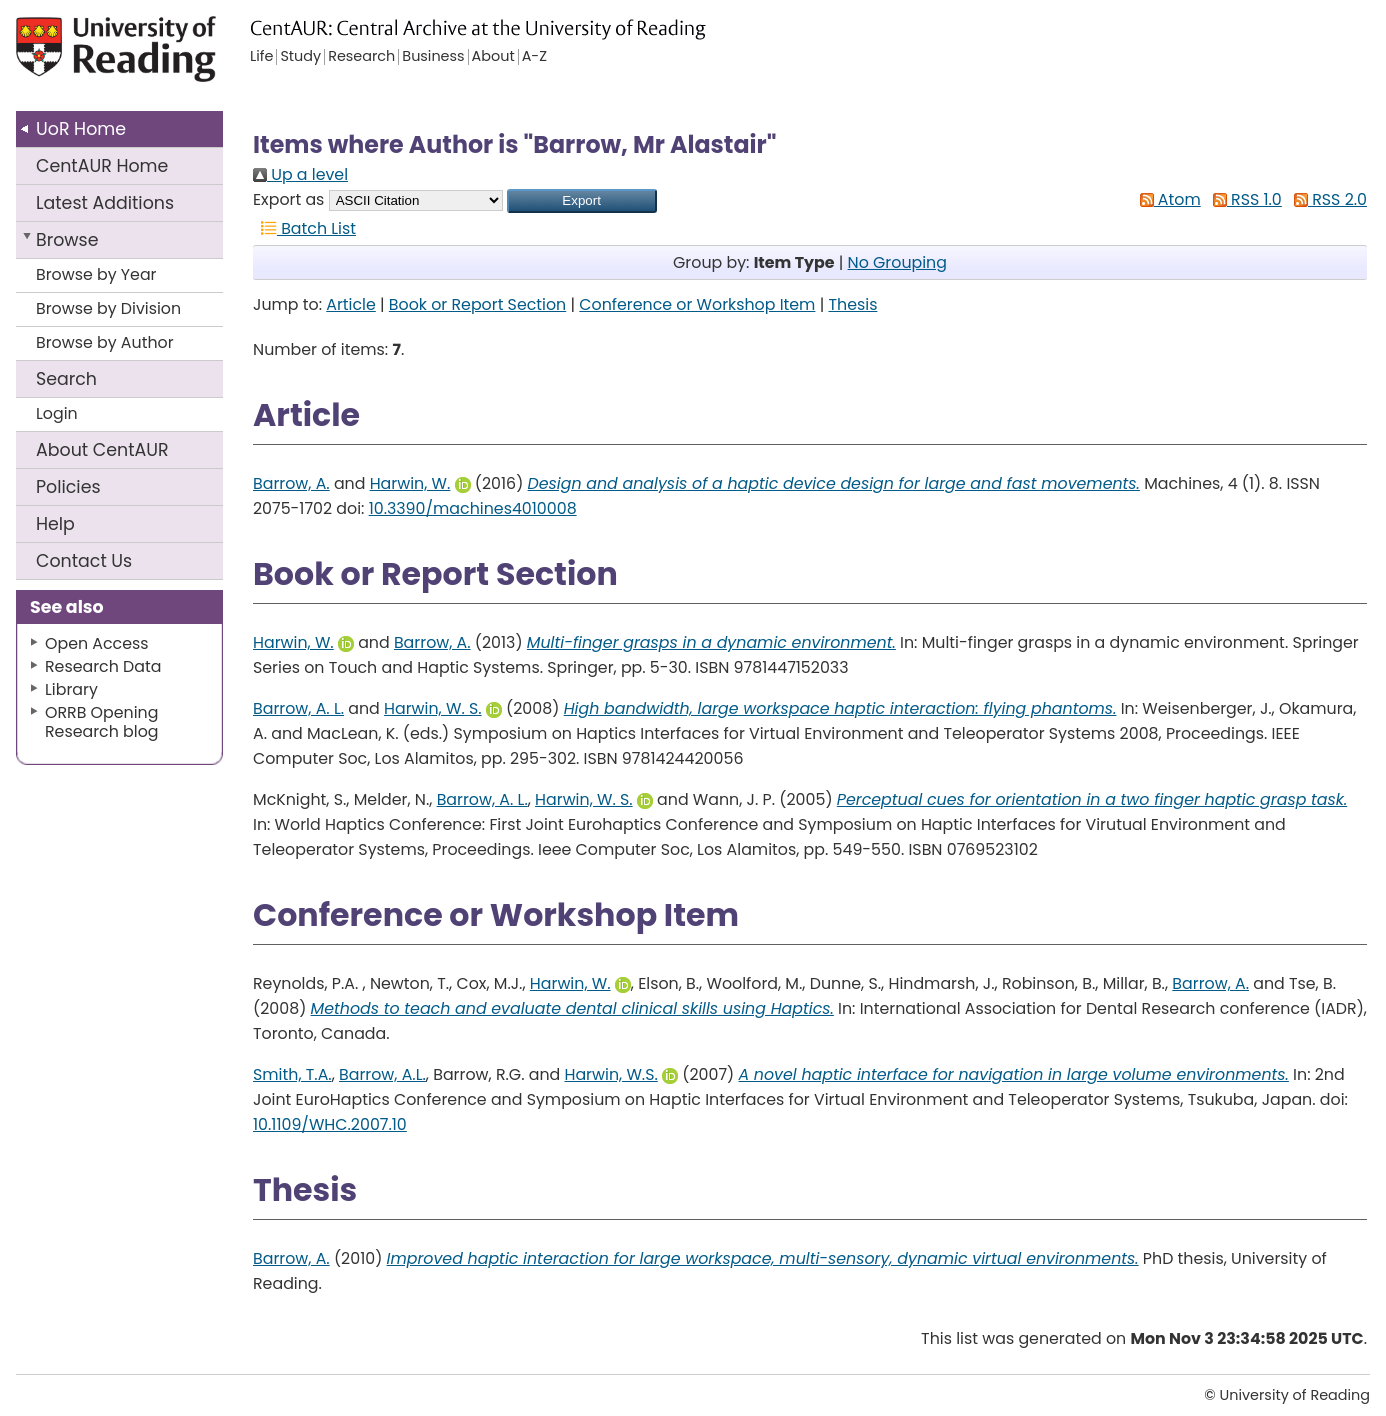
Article (351, 304)
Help (55, 524)
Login (57, 413)
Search (66, 379)
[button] (582, 201)
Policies (68, 487)
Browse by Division (108, 308)
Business (433, 57)
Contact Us (84, 561)
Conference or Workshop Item (697, 304)
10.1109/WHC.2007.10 (330, 1124)
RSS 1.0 (1243, 199)
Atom (1166, 199)
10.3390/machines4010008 (473, 508)
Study (300, 57)
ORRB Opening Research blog (102, 722)
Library (71, 689)
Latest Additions (105, 203)
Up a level (300, 174)
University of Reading (154, 57)
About (102, 450)
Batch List (304, 228)
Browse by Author (105, 342)
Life (261, 57)
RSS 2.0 (1326, 199)
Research (361, 57)
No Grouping (897, 262)
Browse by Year (96, 274)
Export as (288, 199)
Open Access (97, 643)
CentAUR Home (102, 166)
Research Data (103, 666)
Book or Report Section (477, 304)
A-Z (534, 57)
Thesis (852, 304)
